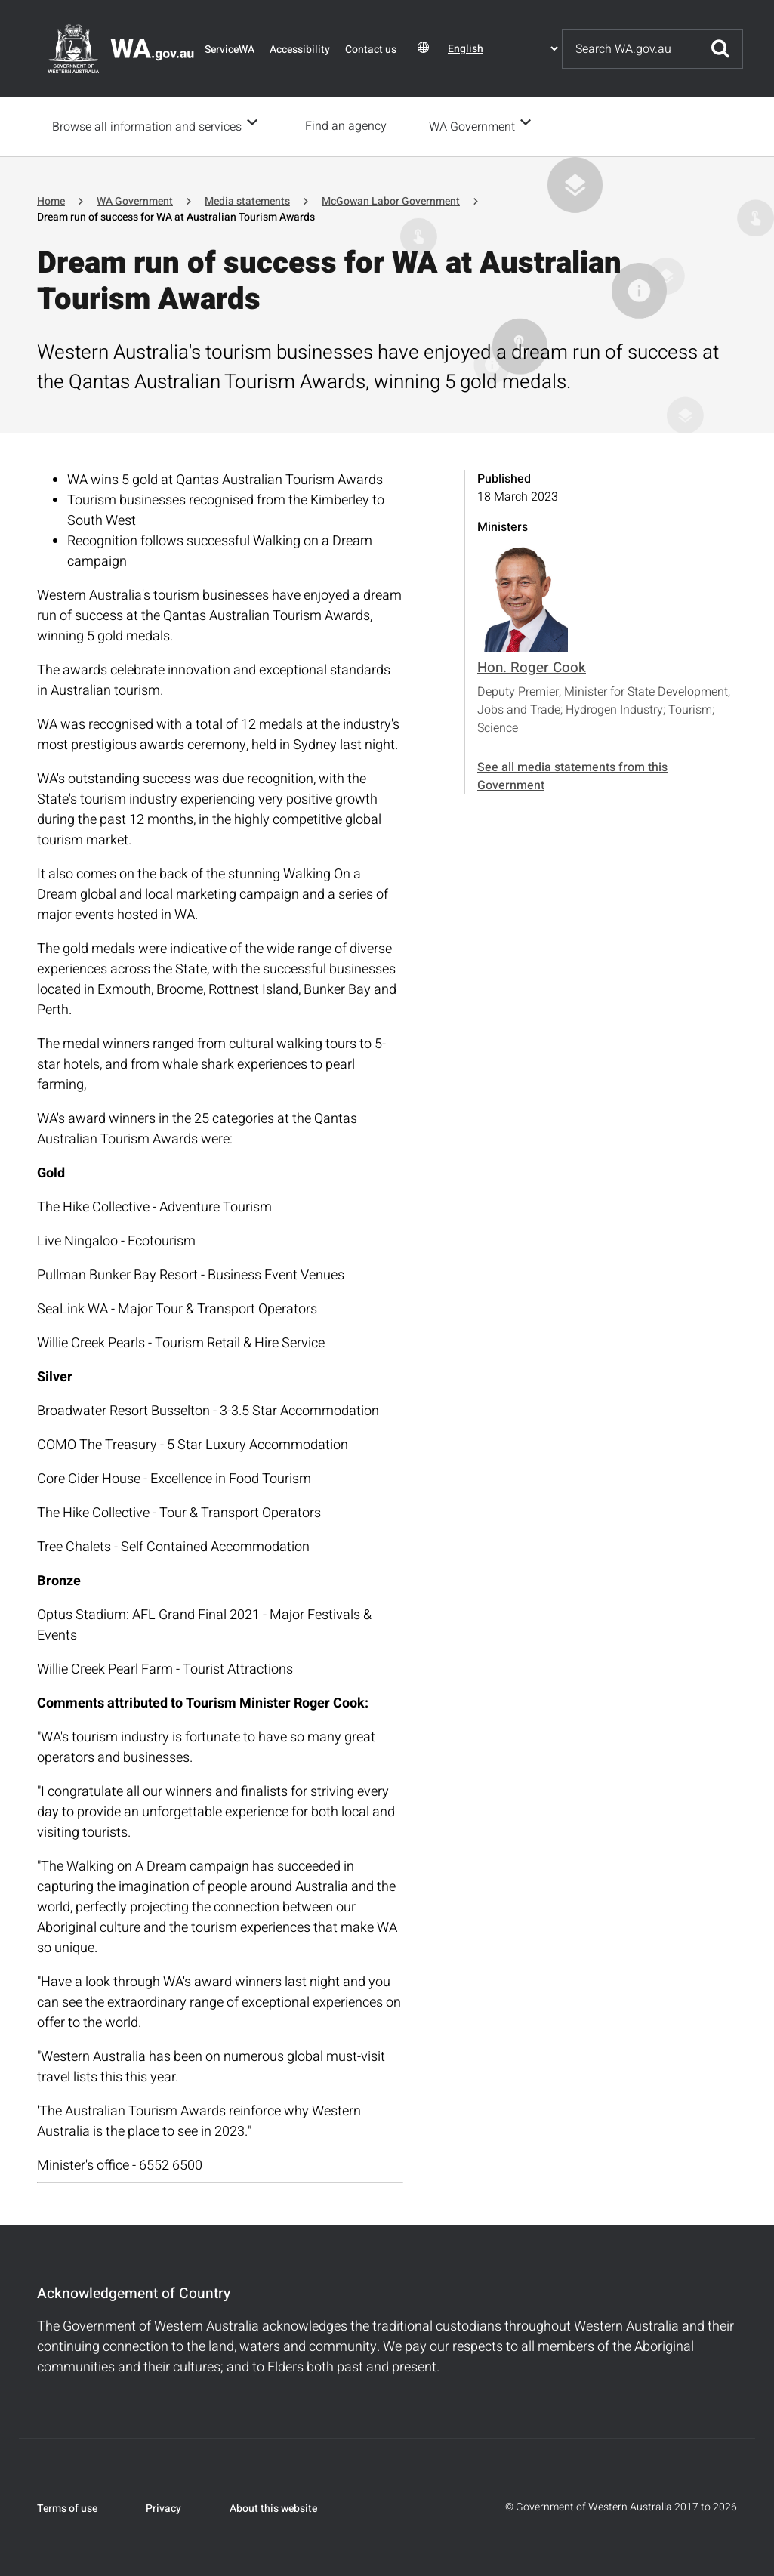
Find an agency (350, 126)
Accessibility (300, 49)
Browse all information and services (147, 126)
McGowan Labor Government (391, 200)
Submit (720, 49)
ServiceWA (229, 49)
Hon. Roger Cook (531, 666)
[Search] (630, 49)
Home (51, 200)
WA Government (476, 126)
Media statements (247, 200)
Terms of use (67, 2507)
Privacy (163, 2507)
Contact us (370, 49)
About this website (273, 2507)
